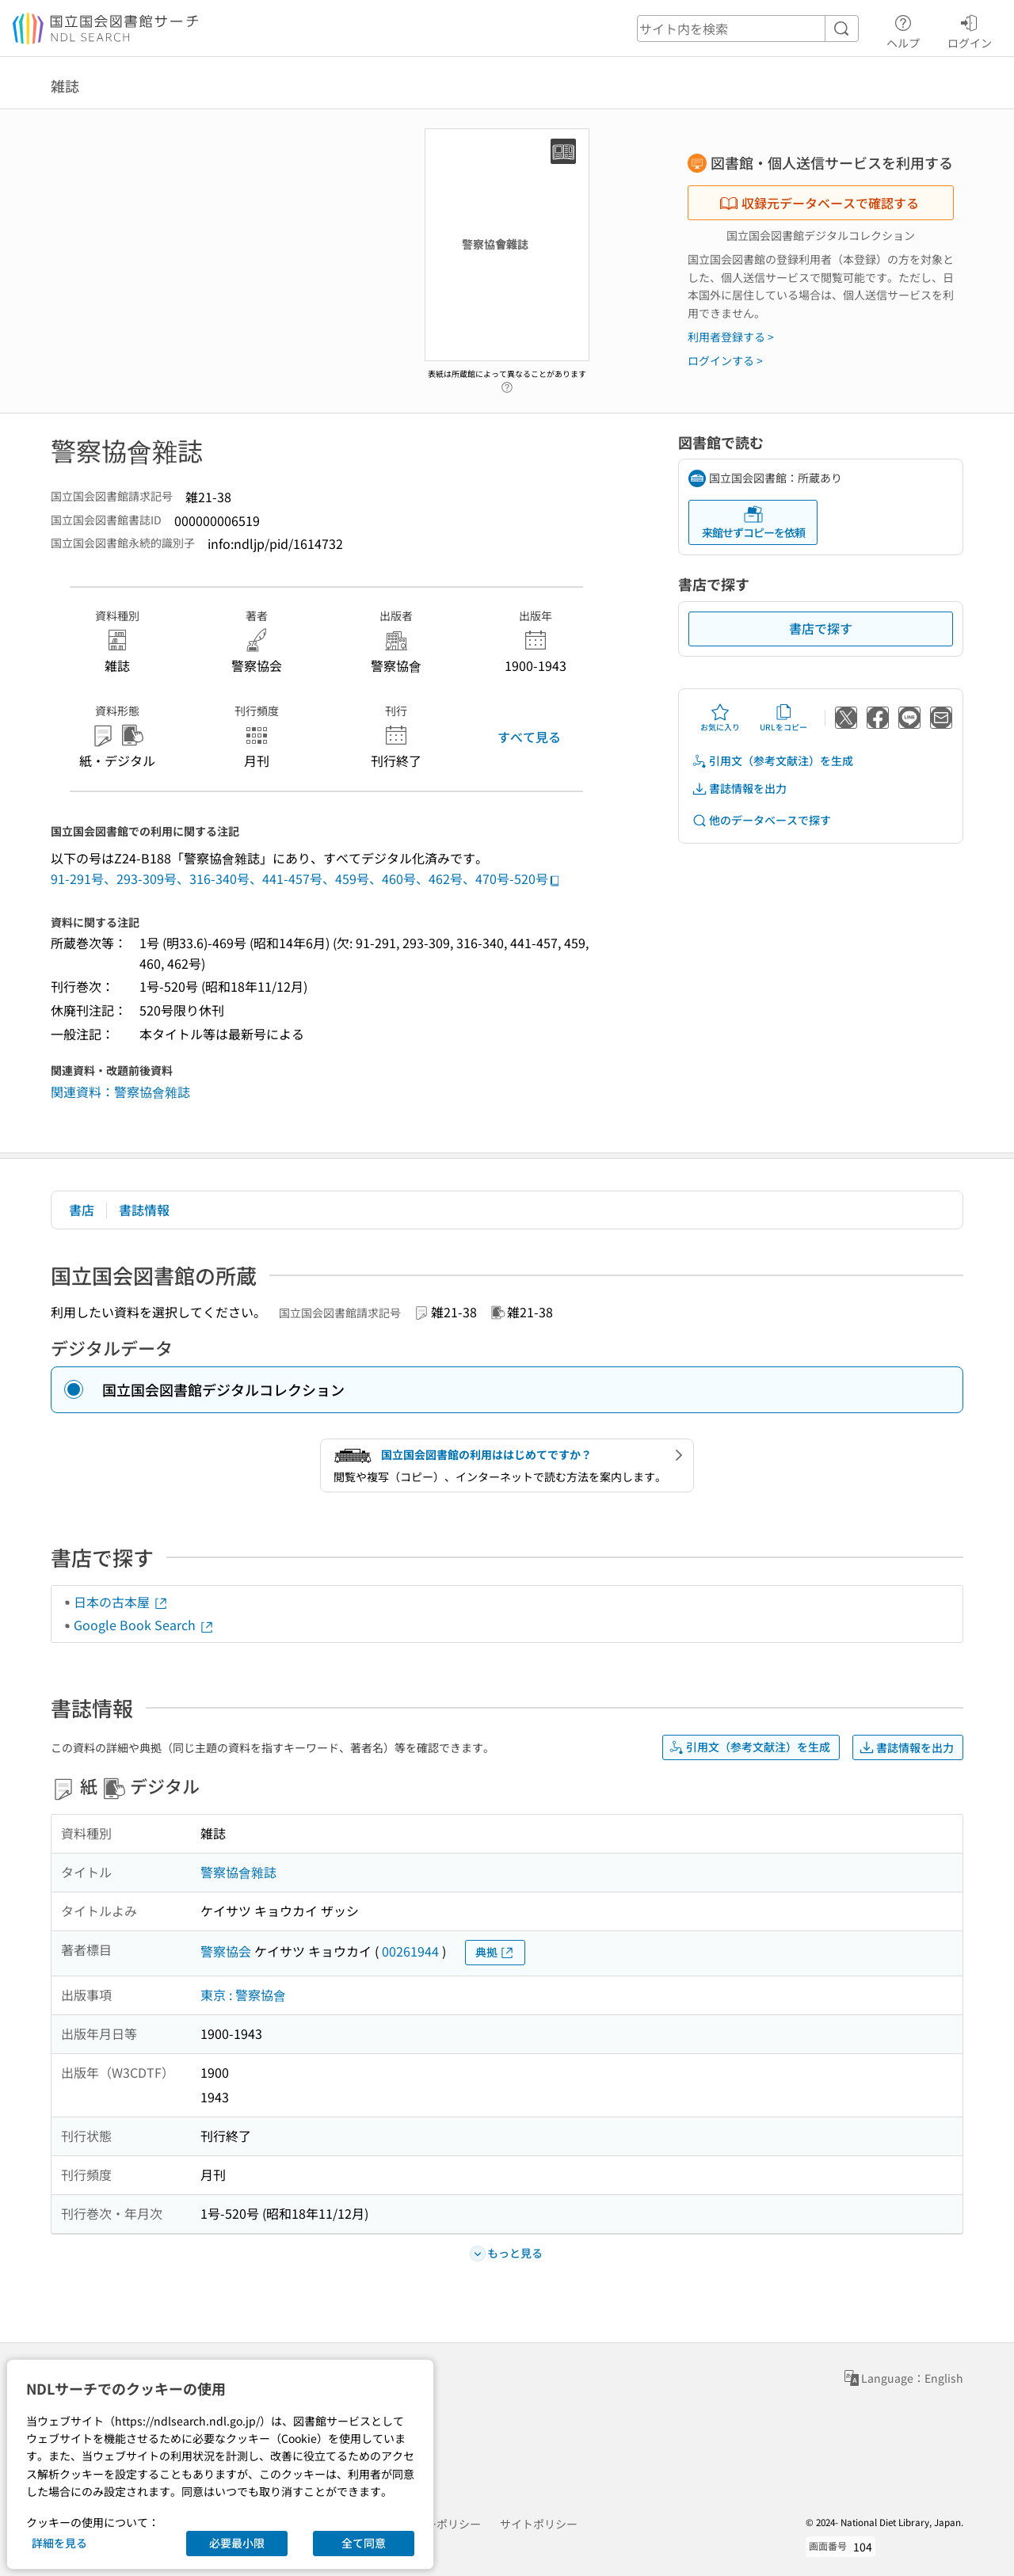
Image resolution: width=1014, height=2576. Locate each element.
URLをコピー (783, 718)
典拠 (495, 1952)
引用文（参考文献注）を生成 (772, 761)
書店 (81, 1209)
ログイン (969, 29)
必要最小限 (237, 2543)
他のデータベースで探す (761, 820)
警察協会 (225, 1951)
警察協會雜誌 (238, 1871)
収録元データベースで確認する (819, 202)
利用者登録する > (731, 337)
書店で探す (820, 628)
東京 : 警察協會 (243, 1994)
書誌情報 (144, 1209)
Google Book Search (144, 1624)
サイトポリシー (539, 2524)
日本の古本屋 (121, 1601)
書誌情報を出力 (739, 788)
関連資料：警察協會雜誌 (120, 1091)
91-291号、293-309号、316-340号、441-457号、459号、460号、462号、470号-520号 (306, 878)
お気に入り (720, 718)
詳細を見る (59, 2543)
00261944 (410, 1951)
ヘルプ (903, 29)
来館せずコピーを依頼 (753, 522)
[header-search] (748, 28)
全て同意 (363, 2543)
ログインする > (725, 360)
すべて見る (529, 736)
